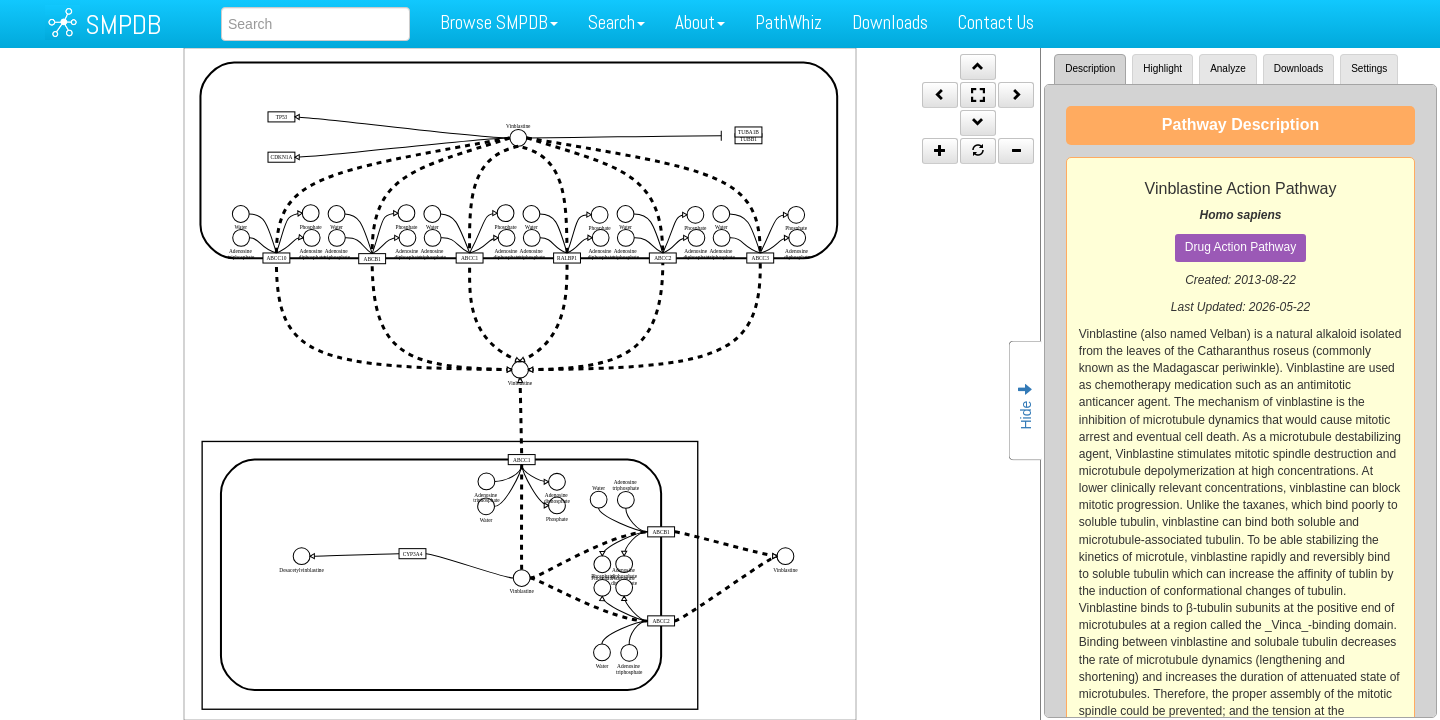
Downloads (890, 22)
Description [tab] (1090, 68)
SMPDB (123, 24)
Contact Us (996, 22)
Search (616, 22)
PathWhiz (788, 22)
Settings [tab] (1369, 68)
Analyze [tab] (1228, 68)
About (700, 22)
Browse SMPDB (499, 22)
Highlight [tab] (1162, 68)
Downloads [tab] (1298, 68)
